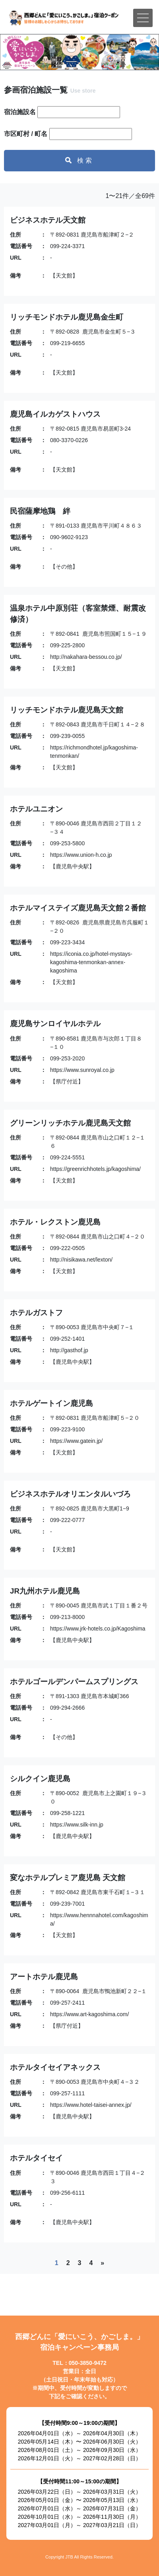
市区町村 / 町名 (25, 133)
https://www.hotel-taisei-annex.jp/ (91, 2105)
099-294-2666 (67, 1707)
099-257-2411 (67, 2002)
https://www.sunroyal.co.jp (82, 1070)
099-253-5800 (67, 843)
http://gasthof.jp (69, 1350)
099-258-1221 (67, 1813)
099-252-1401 (67, 1339)
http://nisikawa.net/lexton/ (81, 1259)
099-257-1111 (67, 2093)
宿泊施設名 (20, 112)
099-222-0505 (67, 1248)
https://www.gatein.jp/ (76, 1441)
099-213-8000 (67, 1617)
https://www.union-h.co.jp (81, 855)
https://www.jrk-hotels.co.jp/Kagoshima (97, 1628)
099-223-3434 (67, 942)
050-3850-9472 (88, 2363)
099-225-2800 (67, 645)
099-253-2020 (67, 1058)
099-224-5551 (67, 1157)
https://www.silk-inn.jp (76, 1824)
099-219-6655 (67, 343)
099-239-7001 (67, 1903)
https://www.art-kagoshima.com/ (89, 2014)
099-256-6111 (67, 2193)
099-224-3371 (67, 246)
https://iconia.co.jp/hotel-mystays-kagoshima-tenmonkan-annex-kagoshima (91, 962)
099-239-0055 (67, 736)
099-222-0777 (67, 1520)
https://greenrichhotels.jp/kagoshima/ (95, 1169)
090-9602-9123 (69, 537)
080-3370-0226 (69, 440)
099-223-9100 (67, 1429)
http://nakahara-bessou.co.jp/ (86, 657)
